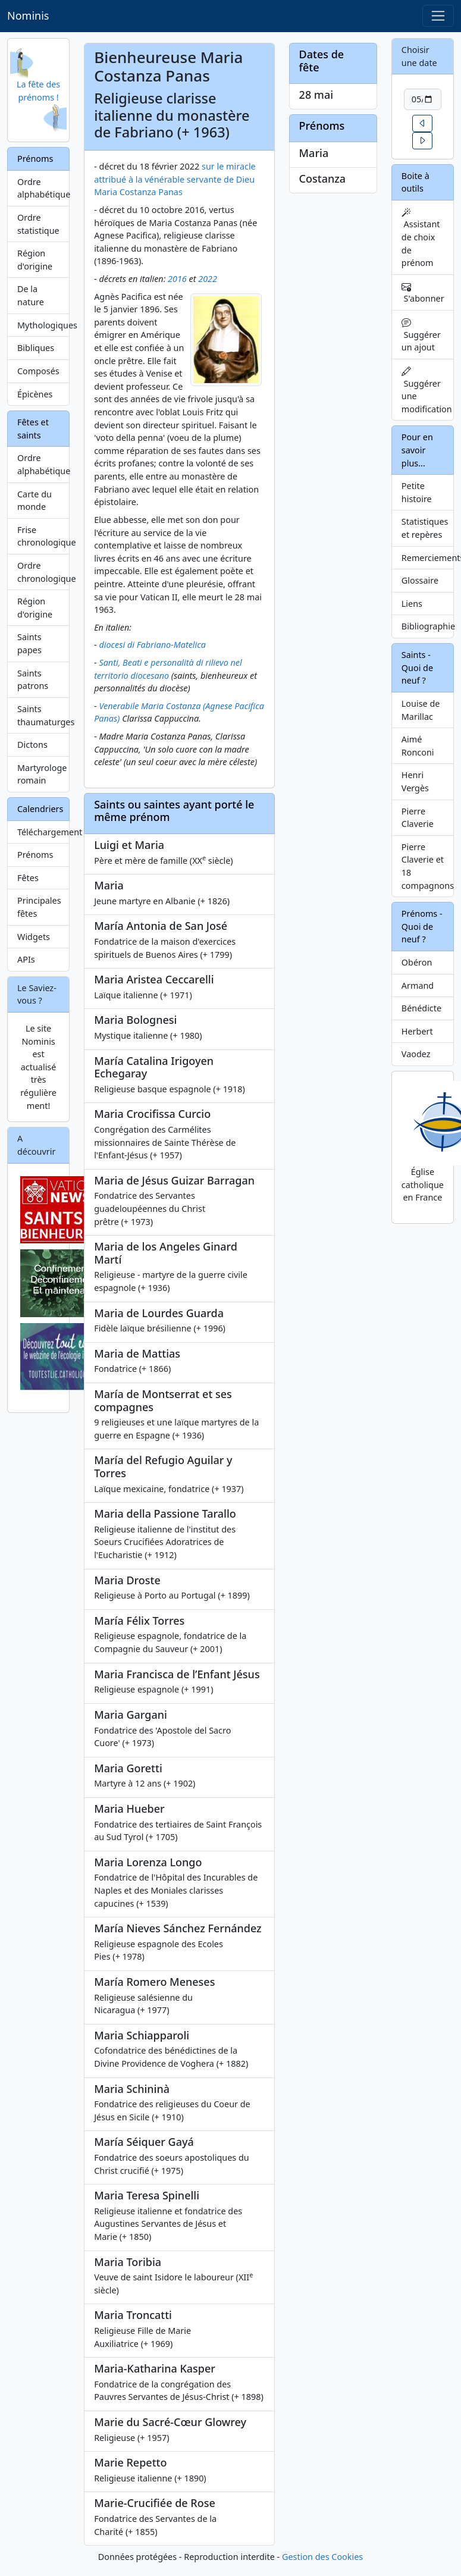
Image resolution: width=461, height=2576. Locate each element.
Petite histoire (417, 492)
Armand (418, 985)
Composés (38, 371)
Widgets (33, 936)
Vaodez (416, 1054)
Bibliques (35, 347)
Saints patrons (32, 679)
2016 (177, 278)
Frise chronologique (43, 536)
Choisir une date (419, 56)
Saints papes (29, 643)
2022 (207, 278)
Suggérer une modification (427, 390)
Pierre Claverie (418, 818)
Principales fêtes (39, 907)
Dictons (32, 744)
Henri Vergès (415, 781)
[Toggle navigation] (438, 16)
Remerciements (428, 557)
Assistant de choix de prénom (421, 238)
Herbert (417, 1031)
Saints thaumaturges (43, 715)
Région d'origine (34, 259)
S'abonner (423, 293)
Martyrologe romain (42, 774)
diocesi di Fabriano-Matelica (152, 644)
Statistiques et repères (425, 528)
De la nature (30, 295)
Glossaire (420, 580)
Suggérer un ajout (421, 335)
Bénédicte (421, 1008)
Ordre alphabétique (43, 188)
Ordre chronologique (43, 572)
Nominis (28, 15)
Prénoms (35, 854)
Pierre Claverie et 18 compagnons (428, 866)
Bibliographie (428, 626)
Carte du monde (34, 500)
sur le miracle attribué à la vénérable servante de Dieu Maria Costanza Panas (175, 179)
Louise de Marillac (421, 710)
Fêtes (28, 877)
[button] (422, 123)
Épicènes (35, 394)
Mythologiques (43, 325)
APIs (26, 959)
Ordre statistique (38, 224)
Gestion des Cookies (322, 2556)
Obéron (417, 962)
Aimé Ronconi (418, 746)
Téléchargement (43, 832)
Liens (412, 603)
